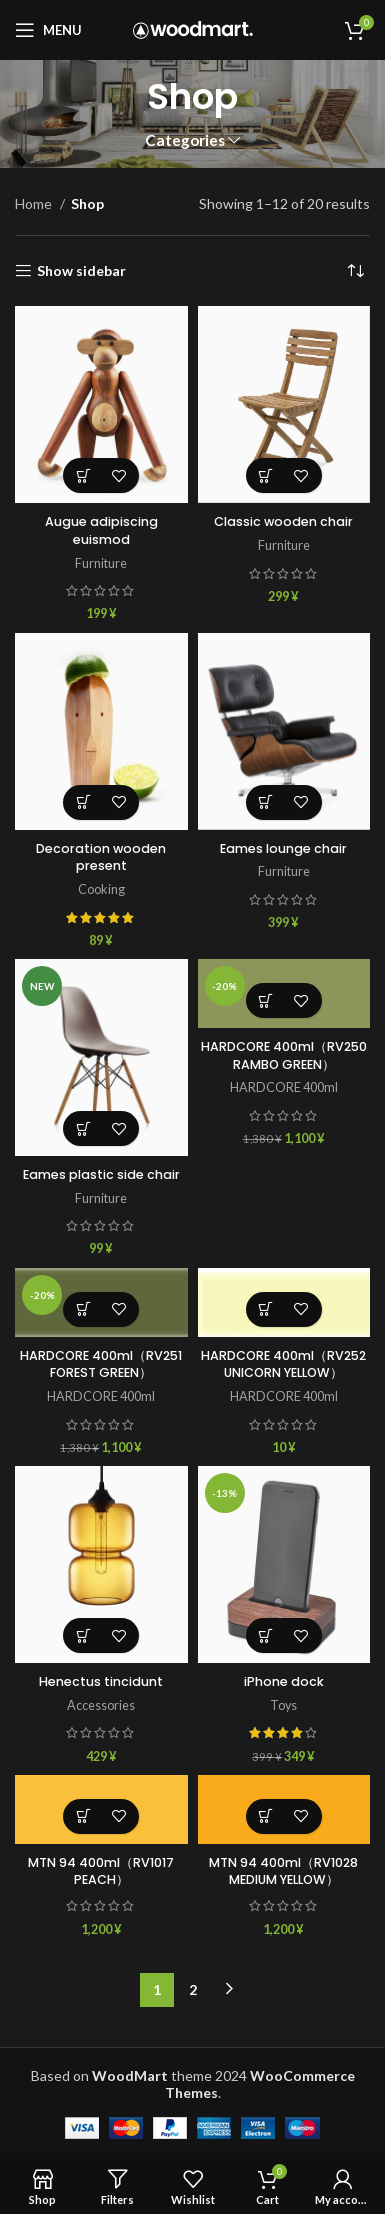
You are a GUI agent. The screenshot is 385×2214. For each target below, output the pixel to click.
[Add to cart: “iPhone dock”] (266, 1635)
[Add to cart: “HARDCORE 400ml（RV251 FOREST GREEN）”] (83, 1309)
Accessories (101, 1705)
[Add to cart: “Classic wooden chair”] (266, 475)
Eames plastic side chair (101, 1174)
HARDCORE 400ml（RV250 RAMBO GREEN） (284, 1055)
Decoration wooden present (101, 857)
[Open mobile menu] (48, 30)
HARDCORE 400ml (284, 1087)
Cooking (101, 889)
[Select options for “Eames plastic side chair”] (83, 1128)
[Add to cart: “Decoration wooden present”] (83, 802)
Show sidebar (81, 271)
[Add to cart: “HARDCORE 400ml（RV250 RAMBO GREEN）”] (266, 1000)
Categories (185, 140)
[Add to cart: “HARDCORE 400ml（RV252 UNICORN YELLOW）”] (266, 1309)
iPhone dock (284, 1681)
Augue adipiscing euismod (101, 530)
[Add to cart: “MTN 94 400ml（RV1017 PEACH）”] (83, 1816)
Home (35, 203)
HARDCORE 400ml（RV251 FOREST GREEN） (101, 1364)
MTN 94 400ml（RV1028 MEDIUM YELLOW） (283, 1871)
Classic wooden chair (283, 521)
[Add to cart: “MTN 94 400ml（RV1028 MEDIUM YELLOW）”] (266, 1816)
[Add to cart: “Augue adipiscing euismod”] (83, 475)
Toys (283, 1705)
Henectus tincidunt (101, 1681)
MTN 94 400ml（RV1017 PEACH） (101, 1871)
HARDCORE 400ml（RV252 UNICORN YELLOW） (283, 1364)
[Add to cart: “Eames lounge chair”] (266, 802)
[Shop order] (355, 271)
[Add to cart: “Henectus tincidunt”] (83, 1635)
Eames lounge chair (283, 848)
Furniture (101, 563)
